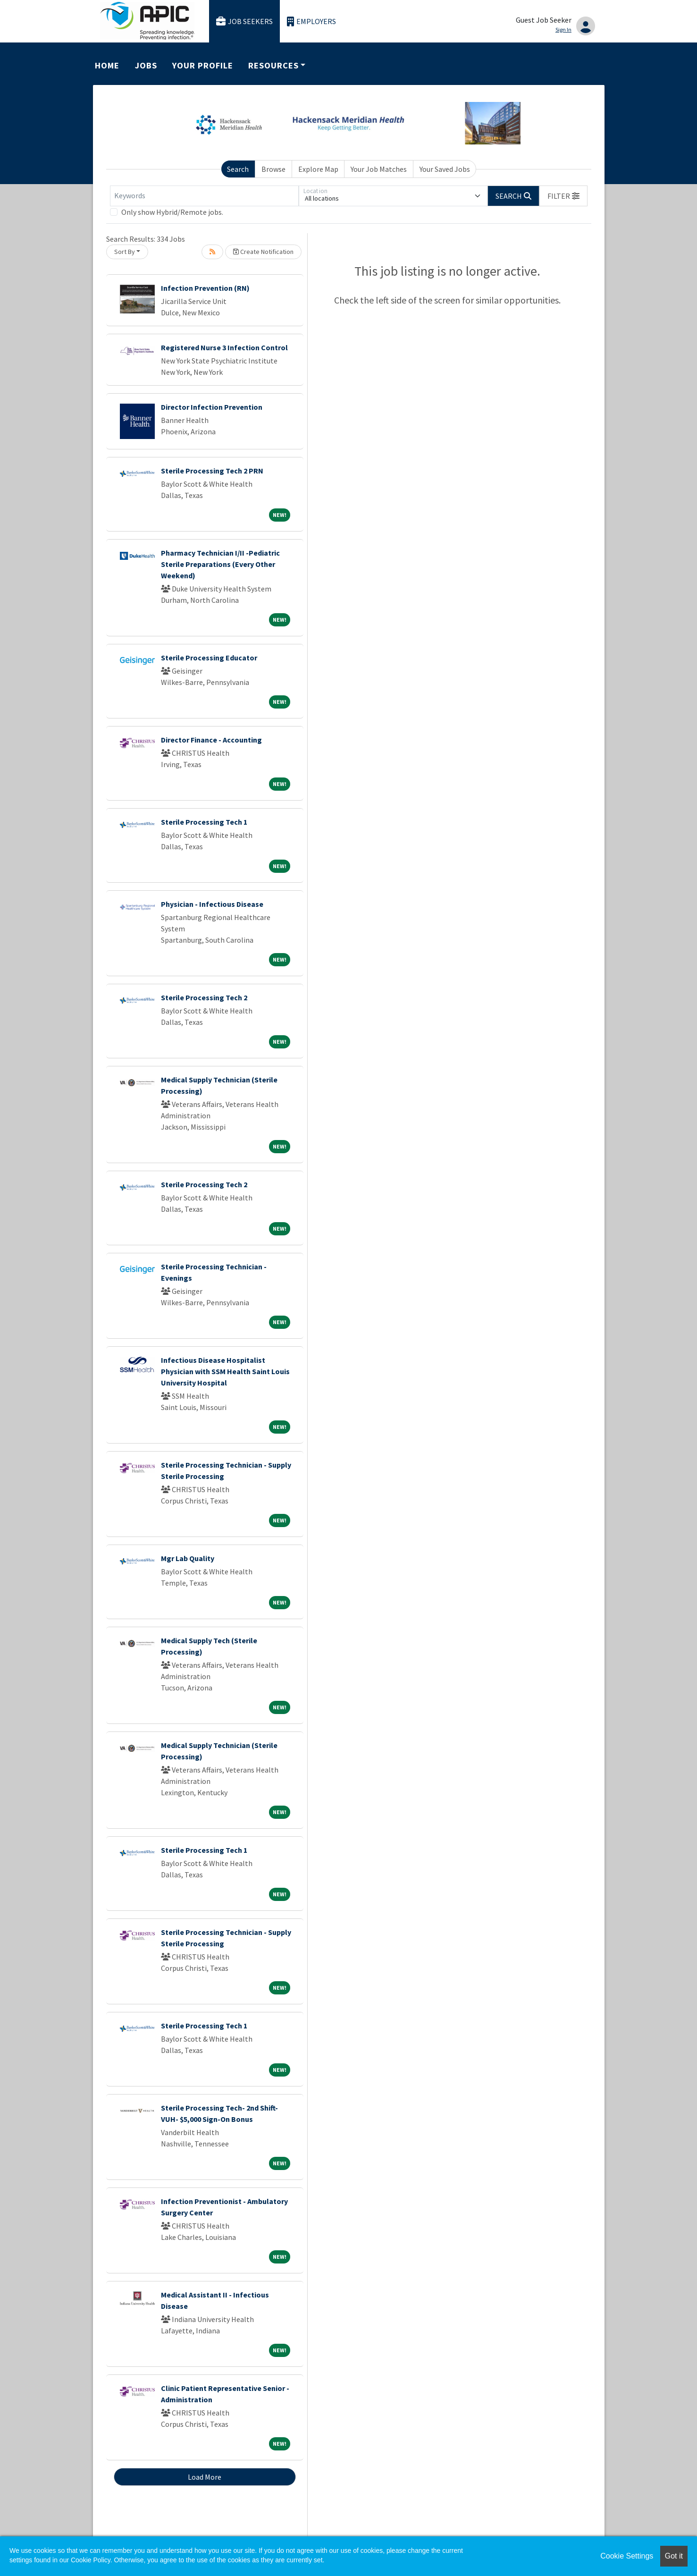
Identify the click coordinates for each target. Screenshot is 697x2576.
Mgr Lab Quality (187, 1558)
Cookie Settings (626, 2556)
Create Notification (263, 251)
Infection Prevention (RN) (205, 288)
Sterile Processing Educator (209, 657)
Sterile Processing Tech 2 (204, 997)
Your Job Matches (379, 169)
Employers (311, 21)
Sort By (124, 251)
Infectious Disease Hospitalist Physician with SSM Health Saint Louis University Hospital (225, 1371)
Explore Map (318, 169)
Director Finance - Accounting (211, 739)
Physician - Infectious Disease (212, 904)
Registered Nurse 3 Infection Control (224, 347)
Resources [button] (273, 65)
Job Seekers (244, 21)
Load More (204, 2477)
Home (107, 65)
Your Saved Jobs (445, 169)
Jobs (146, 65)
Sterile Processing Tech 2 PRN (212, 470)
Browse (273, 169)
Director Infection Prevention (211, 407)
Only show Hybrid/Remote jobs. (172, 212)
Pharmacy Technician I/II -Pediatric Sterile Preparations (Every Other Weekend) (220, 564)
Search (238, 169)
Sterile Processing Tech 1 (204, 822)
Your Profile (202, 65)
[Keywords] (204, 196)
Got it (674, 2556)
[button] (563, 196)
